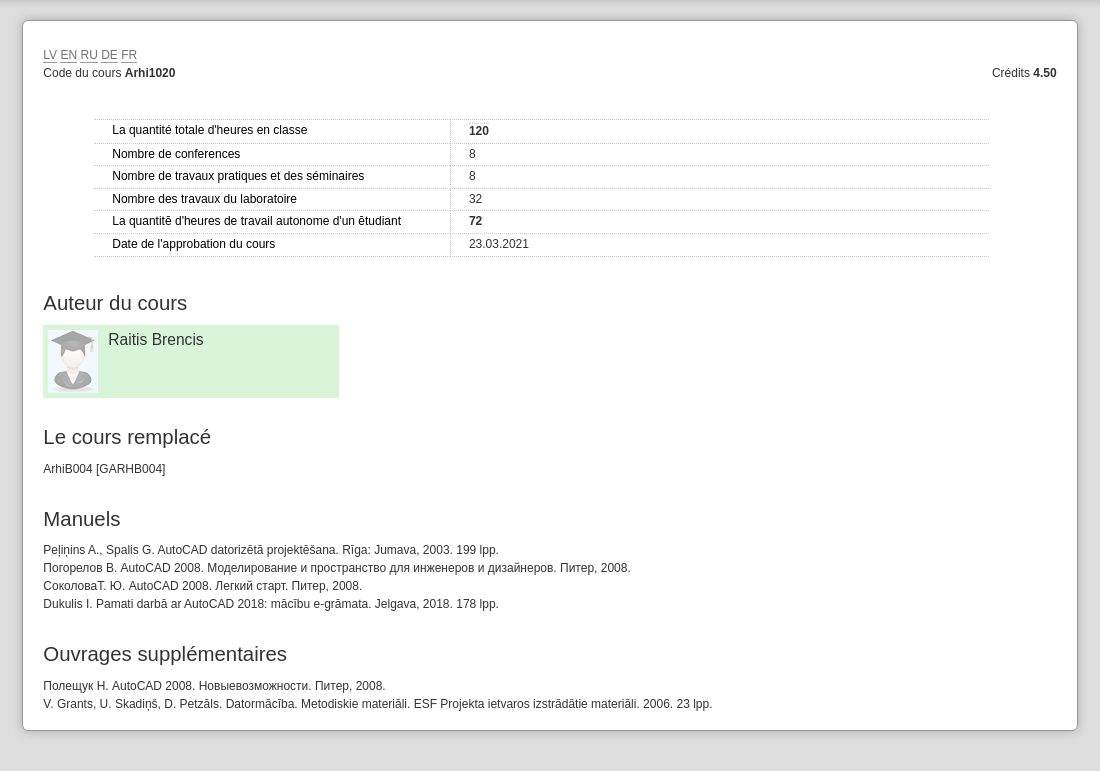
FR (129, 55)
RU (88, 55)
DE (109, 55)
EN (68, 55)
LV (50, 55)
